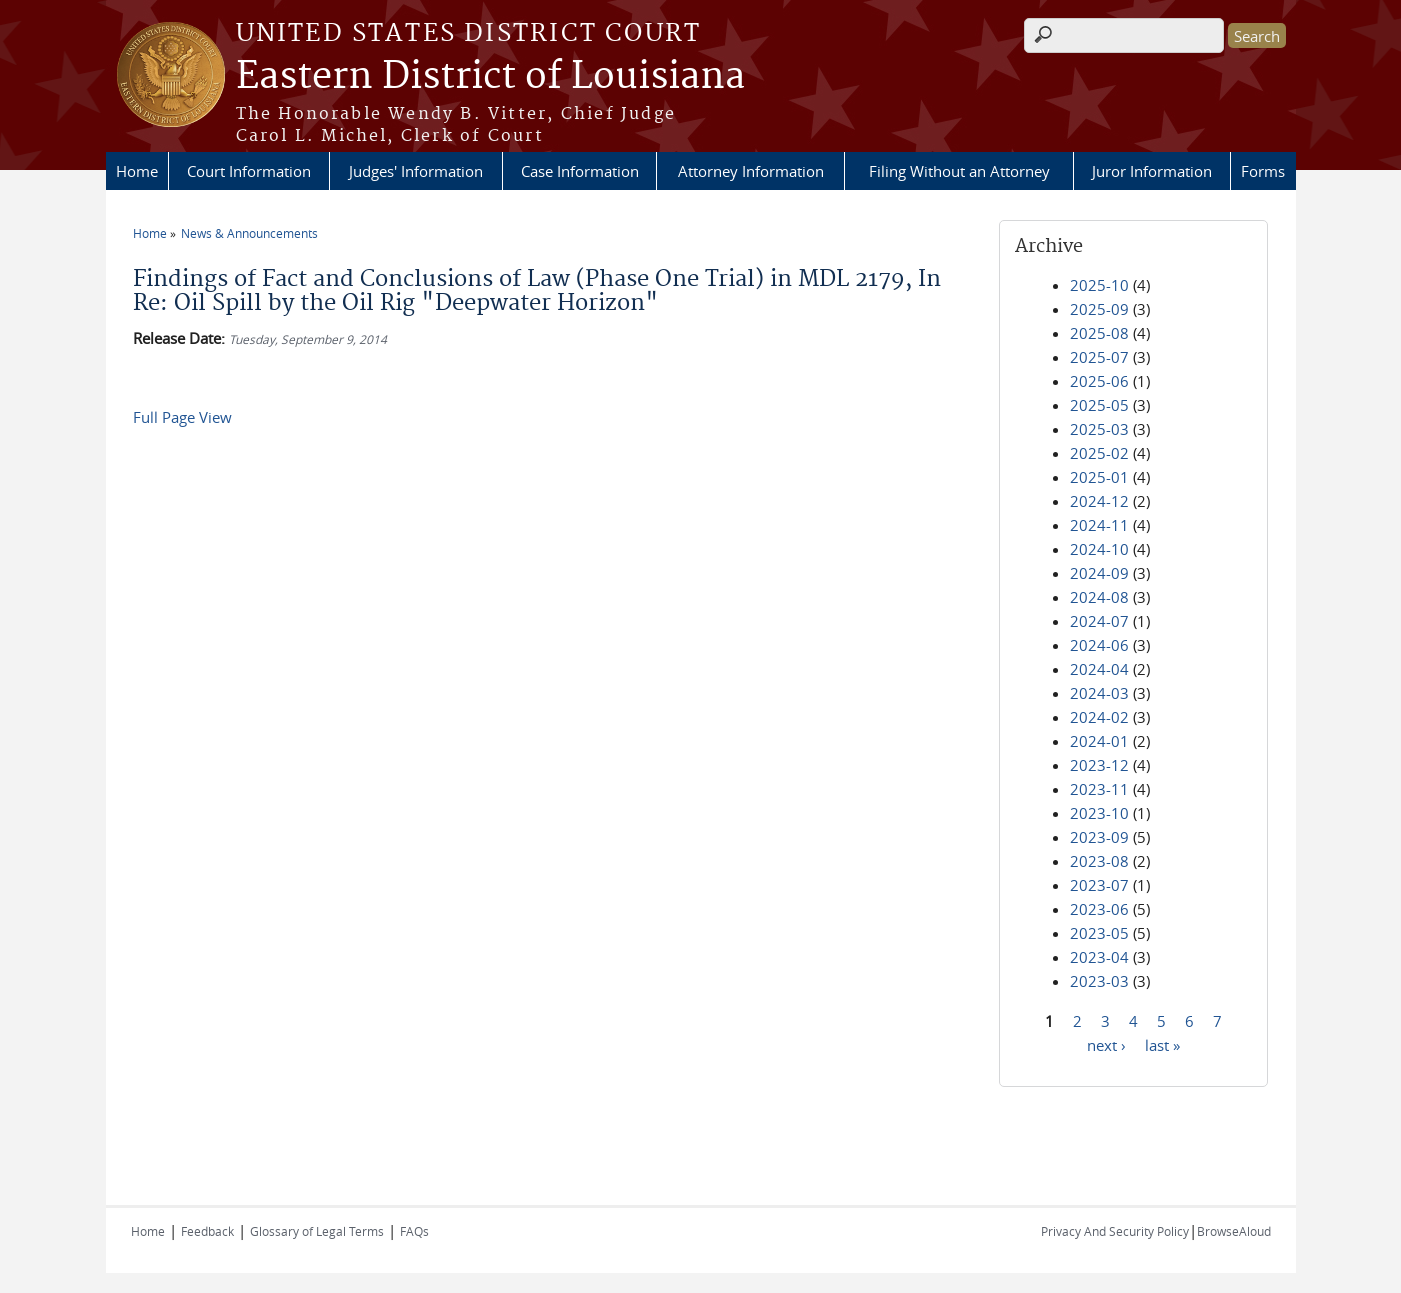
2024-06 (1099, 645)
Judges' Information (416, 171)
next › (1106, 1044)
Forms (1263, 171)
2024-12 (1099, 501)
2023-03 (1099, 981)
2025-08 (1099, 333)
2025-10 (1099, 285)
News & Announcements (249, 233)
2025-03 (1099, 429)
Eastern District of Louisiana (490, 77)
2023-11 (1099, 789)
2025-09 (1099, 309)
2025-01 (1099, 477)
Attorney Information (751, 171)
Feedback (207, 1231)
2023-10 (1099, 813)
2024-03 (1099, 693)
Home (137, 171)
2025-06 (1099, 381)
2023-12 (1099, 765)
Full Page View (182, 417)
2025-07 (1099, 357)
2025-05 (1099, 405)
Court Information (249, 171)
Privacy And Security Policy (1115, 1231)
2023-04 (1099, 957)
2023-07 (1099, 885)
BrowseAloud (1234, 1231)
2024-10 (1099, 549)
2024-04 (1099, 669)
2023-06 (1099, 909)
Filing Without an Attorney (959, 171)
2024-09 (1099, 573)
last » (1162, 1044)
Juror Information (1152, 171)
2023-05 (1099, 933)
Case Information (580, 171)
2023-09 (1099, 837)
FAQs (414, 1231)
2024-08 (1099, 597)
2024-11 (1099, 525)
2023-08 (1099, 861)
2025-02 (1099, 453)
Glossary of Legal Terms (317, 1231)
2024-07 (1099, 621)
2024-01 (1099, 741)
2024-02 (1099, 717)
